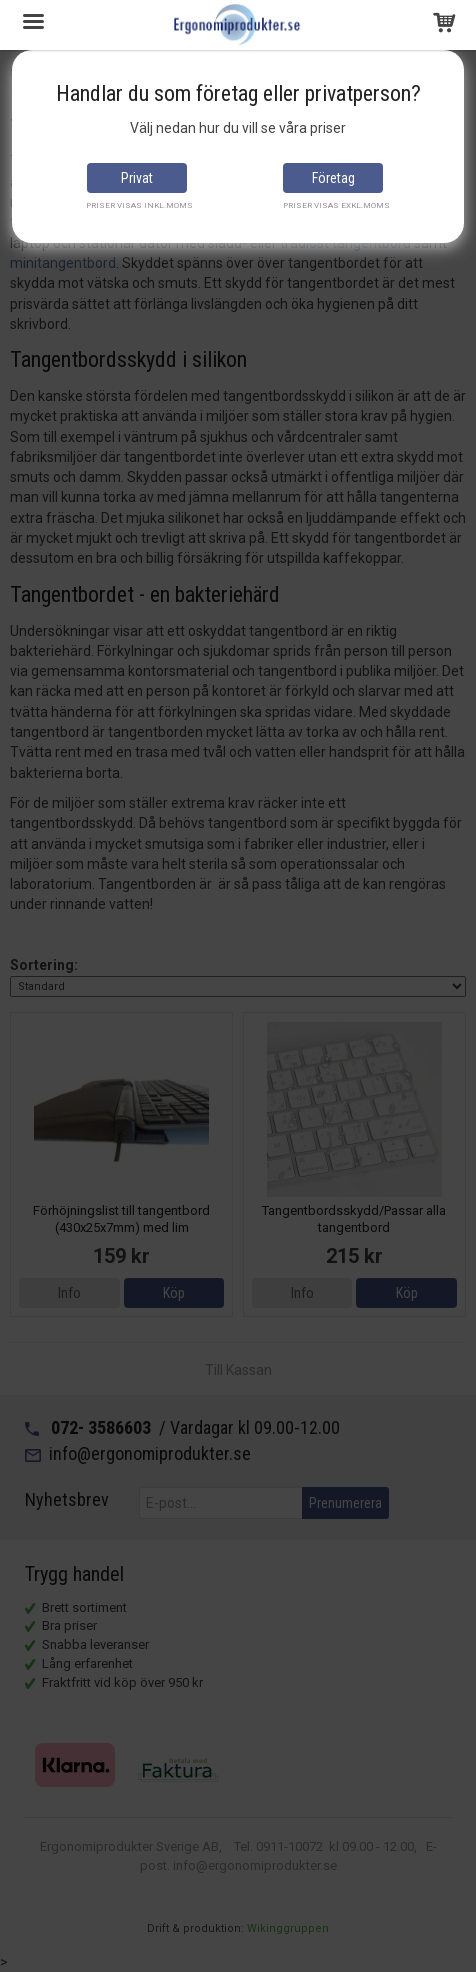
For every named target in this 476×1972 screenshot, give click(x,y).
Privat (137, 178)
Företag (333, 178)
